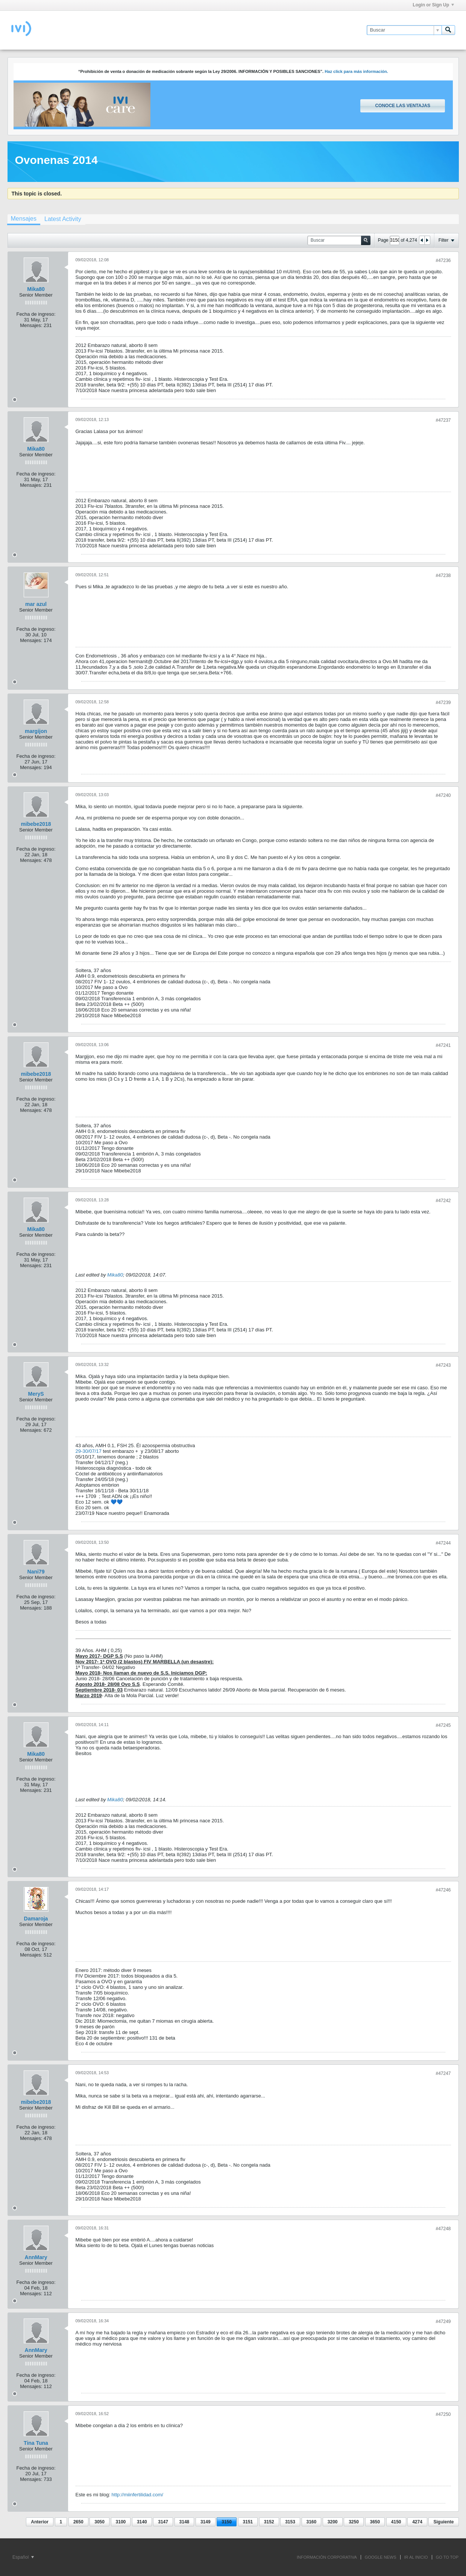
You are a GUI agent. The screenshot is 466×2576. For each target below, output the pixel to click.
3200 (333, 2522)
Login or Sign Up (433, 5)
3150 (227, 2522)
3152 (269, 2522)
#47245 (443, 1725)
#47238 (443, 575)
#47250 (443, 2414)
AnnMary (36, 2257)
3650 (375, 2522)
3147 (163, 2522)
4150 (396, 2522)
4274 (417, 2522)
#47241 (443, 1045)
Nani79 (36, 1572)
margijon (36, 731)
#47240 (443, 795)
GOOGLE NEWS (380, 2557)
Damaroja (36, 1919)
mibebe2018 (36, 824)
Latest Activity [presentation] (62, 219)
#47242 (443, 1200)
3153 (290, 2522)
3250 (354, 2522)
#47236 (443, 260)
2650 (78, 2522)
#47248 (443, 2228)
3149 (205, 2522)
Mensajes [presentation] (23, 218)
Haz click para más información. (356, 71)
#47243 (443, 1365)
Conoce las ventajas (402, 105)
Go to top (447, 2557)
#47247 (443, 2073)
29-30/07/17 (89, 1451)
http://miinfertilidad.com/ (137, 2494)
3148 (184, 2522)
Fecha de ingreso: (35, 314)
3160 (312, 2522)
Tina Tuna (36, 2443)
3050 (99, 2522)
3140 (142, 2522)
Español (23, 2557)
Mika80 (36, 289)
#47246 (443, 1890)
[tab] (23, 219)
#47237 (443, 420)
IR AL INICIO (416, 2557)
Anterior (40, 2522)
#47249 (443, 2321)
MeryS (36, 1394)
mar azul (36, 604)
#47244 (443, 1543)
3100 (121, 2522)
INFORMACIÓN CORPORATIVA (327, 2557)
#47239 (443, 702)
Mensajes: (31, 325)
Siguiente (443, 2522)
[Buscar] (404, 30)
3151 (248, 2522)
